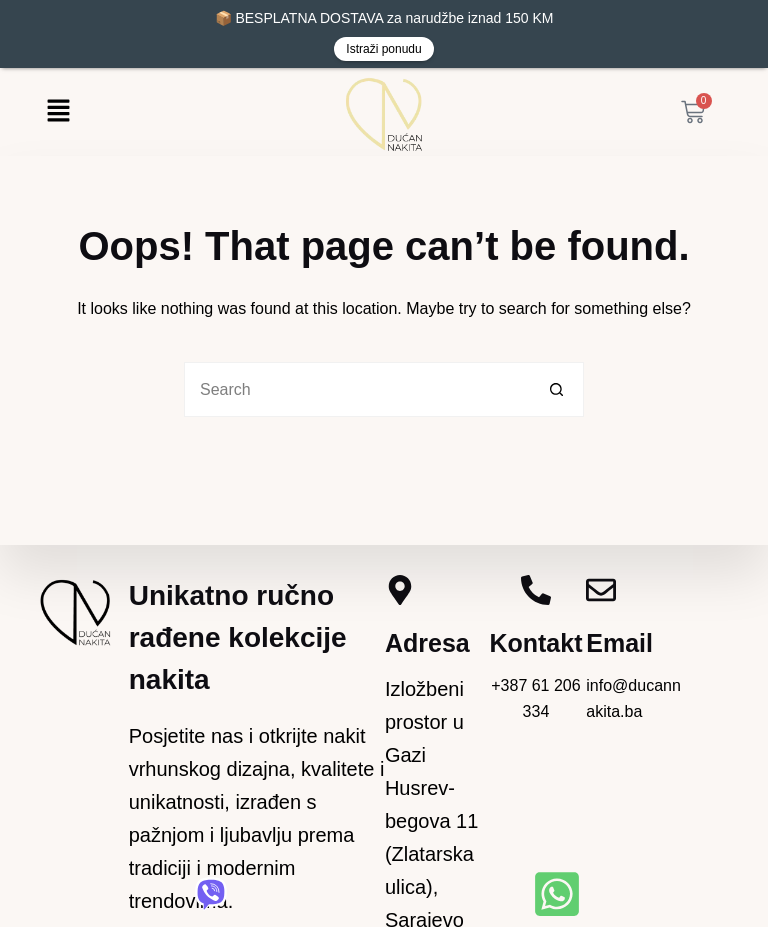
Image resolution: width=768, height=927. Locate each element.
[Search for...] (356, 389)
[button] (58, 112)
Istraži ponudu (383, 49)
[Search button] (556, 389)
